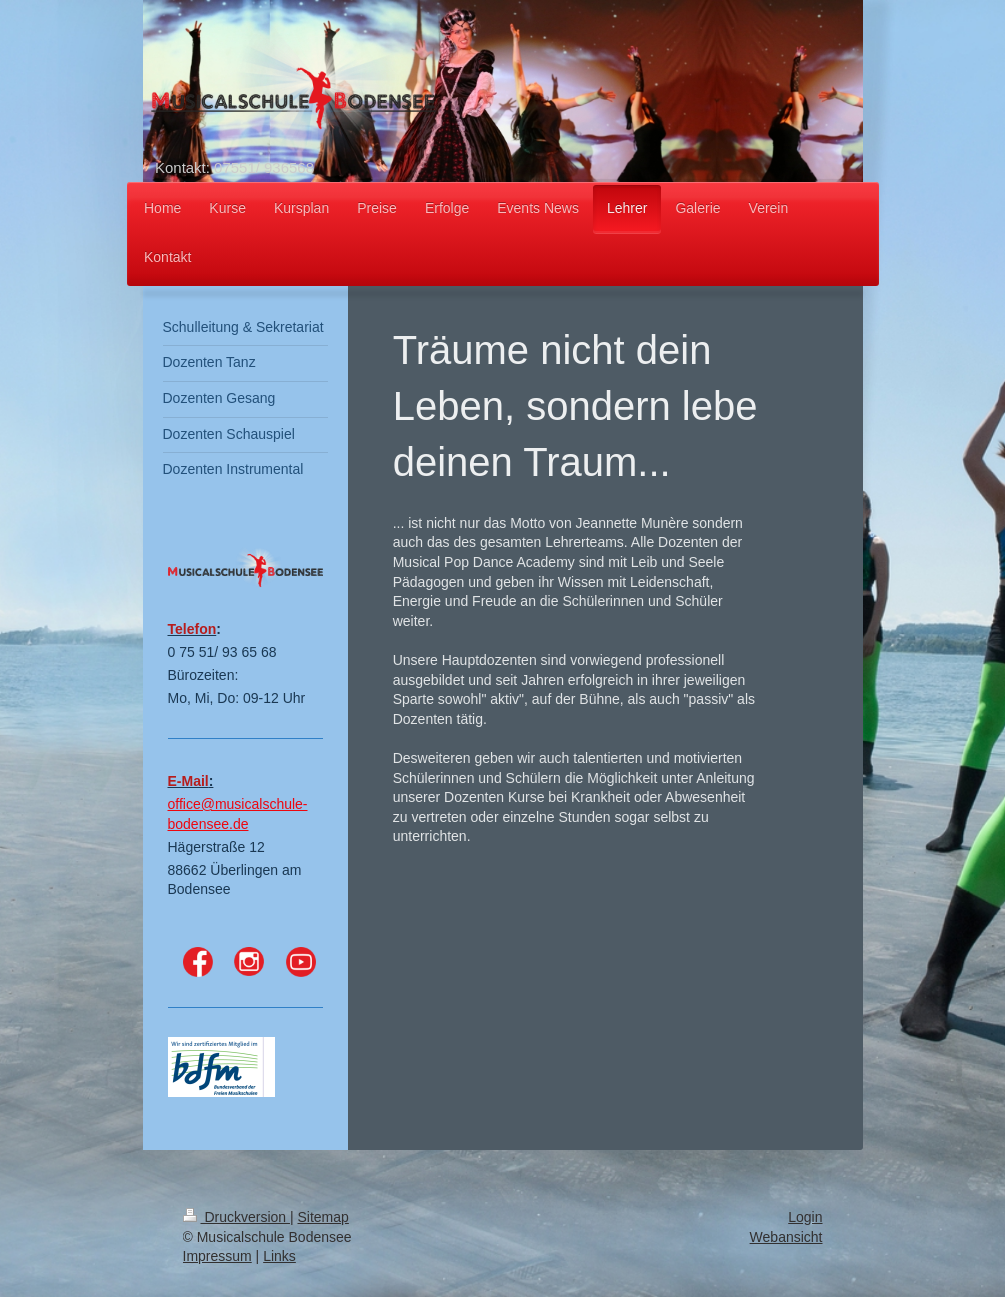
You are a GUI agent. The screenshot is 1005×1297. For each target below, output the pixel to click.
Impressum (217, 1256)
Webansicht (786, 1237)
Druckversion (236, 1217)
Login (805, 1217)
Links (279, 1256)
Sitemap (323, 1217)
